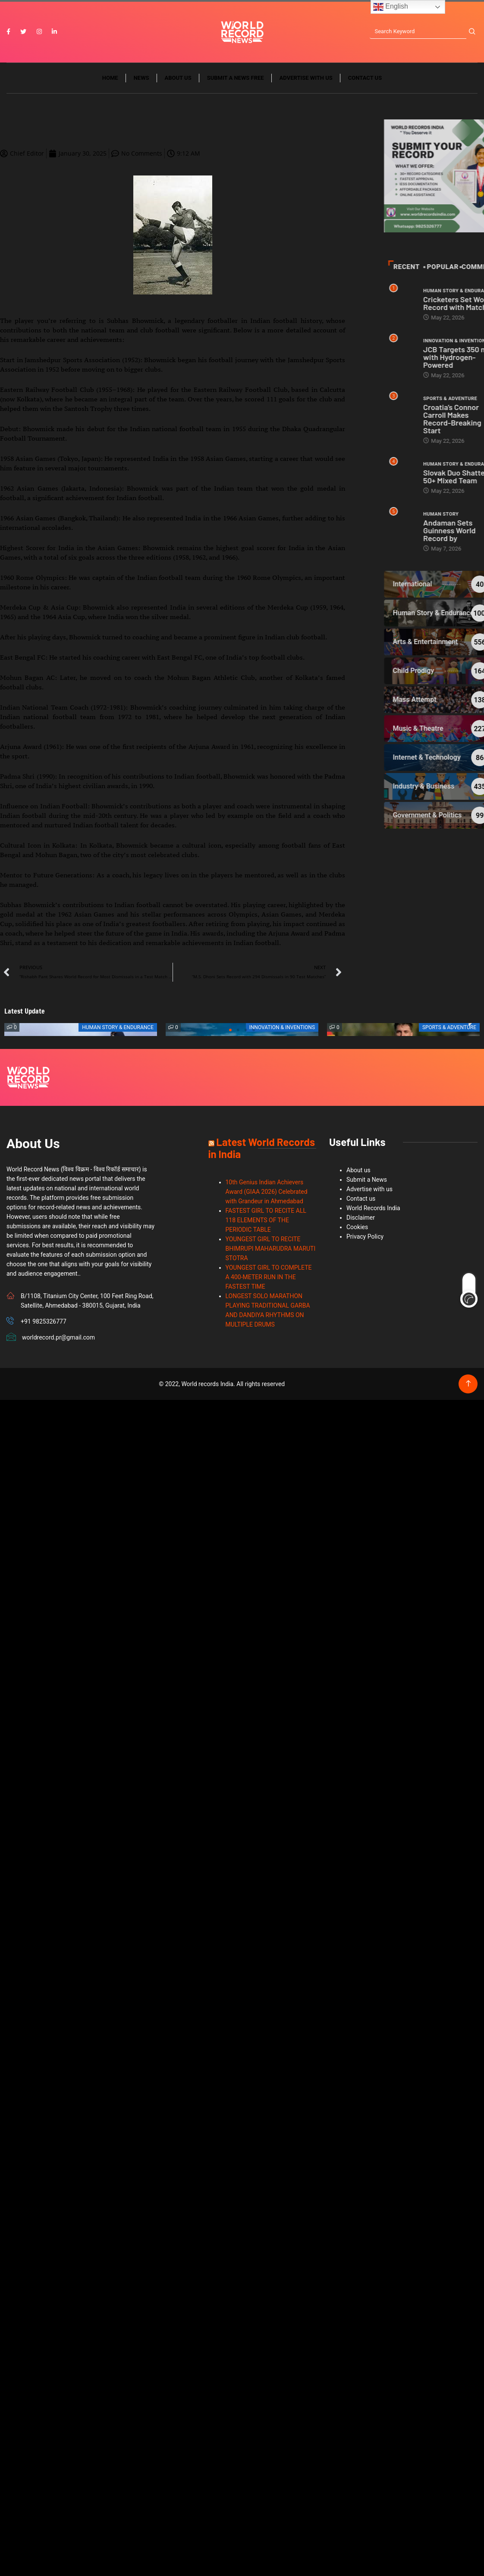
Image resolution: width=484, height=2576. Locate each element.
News (141, 81)
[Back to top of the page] (468, 1386)
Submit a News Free (235, 81)
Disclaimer (360, 1220)
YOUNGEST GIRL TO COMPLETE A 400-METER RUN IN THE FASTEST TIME (269, 1280)
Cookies (357, 1230)
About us (178, 81)
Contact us (365, 81)
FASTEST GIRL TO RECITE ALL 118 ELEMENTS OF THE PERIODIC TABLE (266, 1223)
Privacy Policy (364, 1239)
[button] (230, 1033)
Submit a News (366, 1182)
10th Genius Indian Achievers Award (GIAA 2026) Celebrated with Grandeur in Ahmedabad (267, 1195)
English (390, 7)
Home (110, 81)
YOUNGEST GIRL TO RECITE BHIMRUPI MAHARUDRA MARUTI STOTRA (271, 1252)
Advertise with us (306, 81)
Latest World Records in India (261, 1151)
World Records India (373, 1211)
